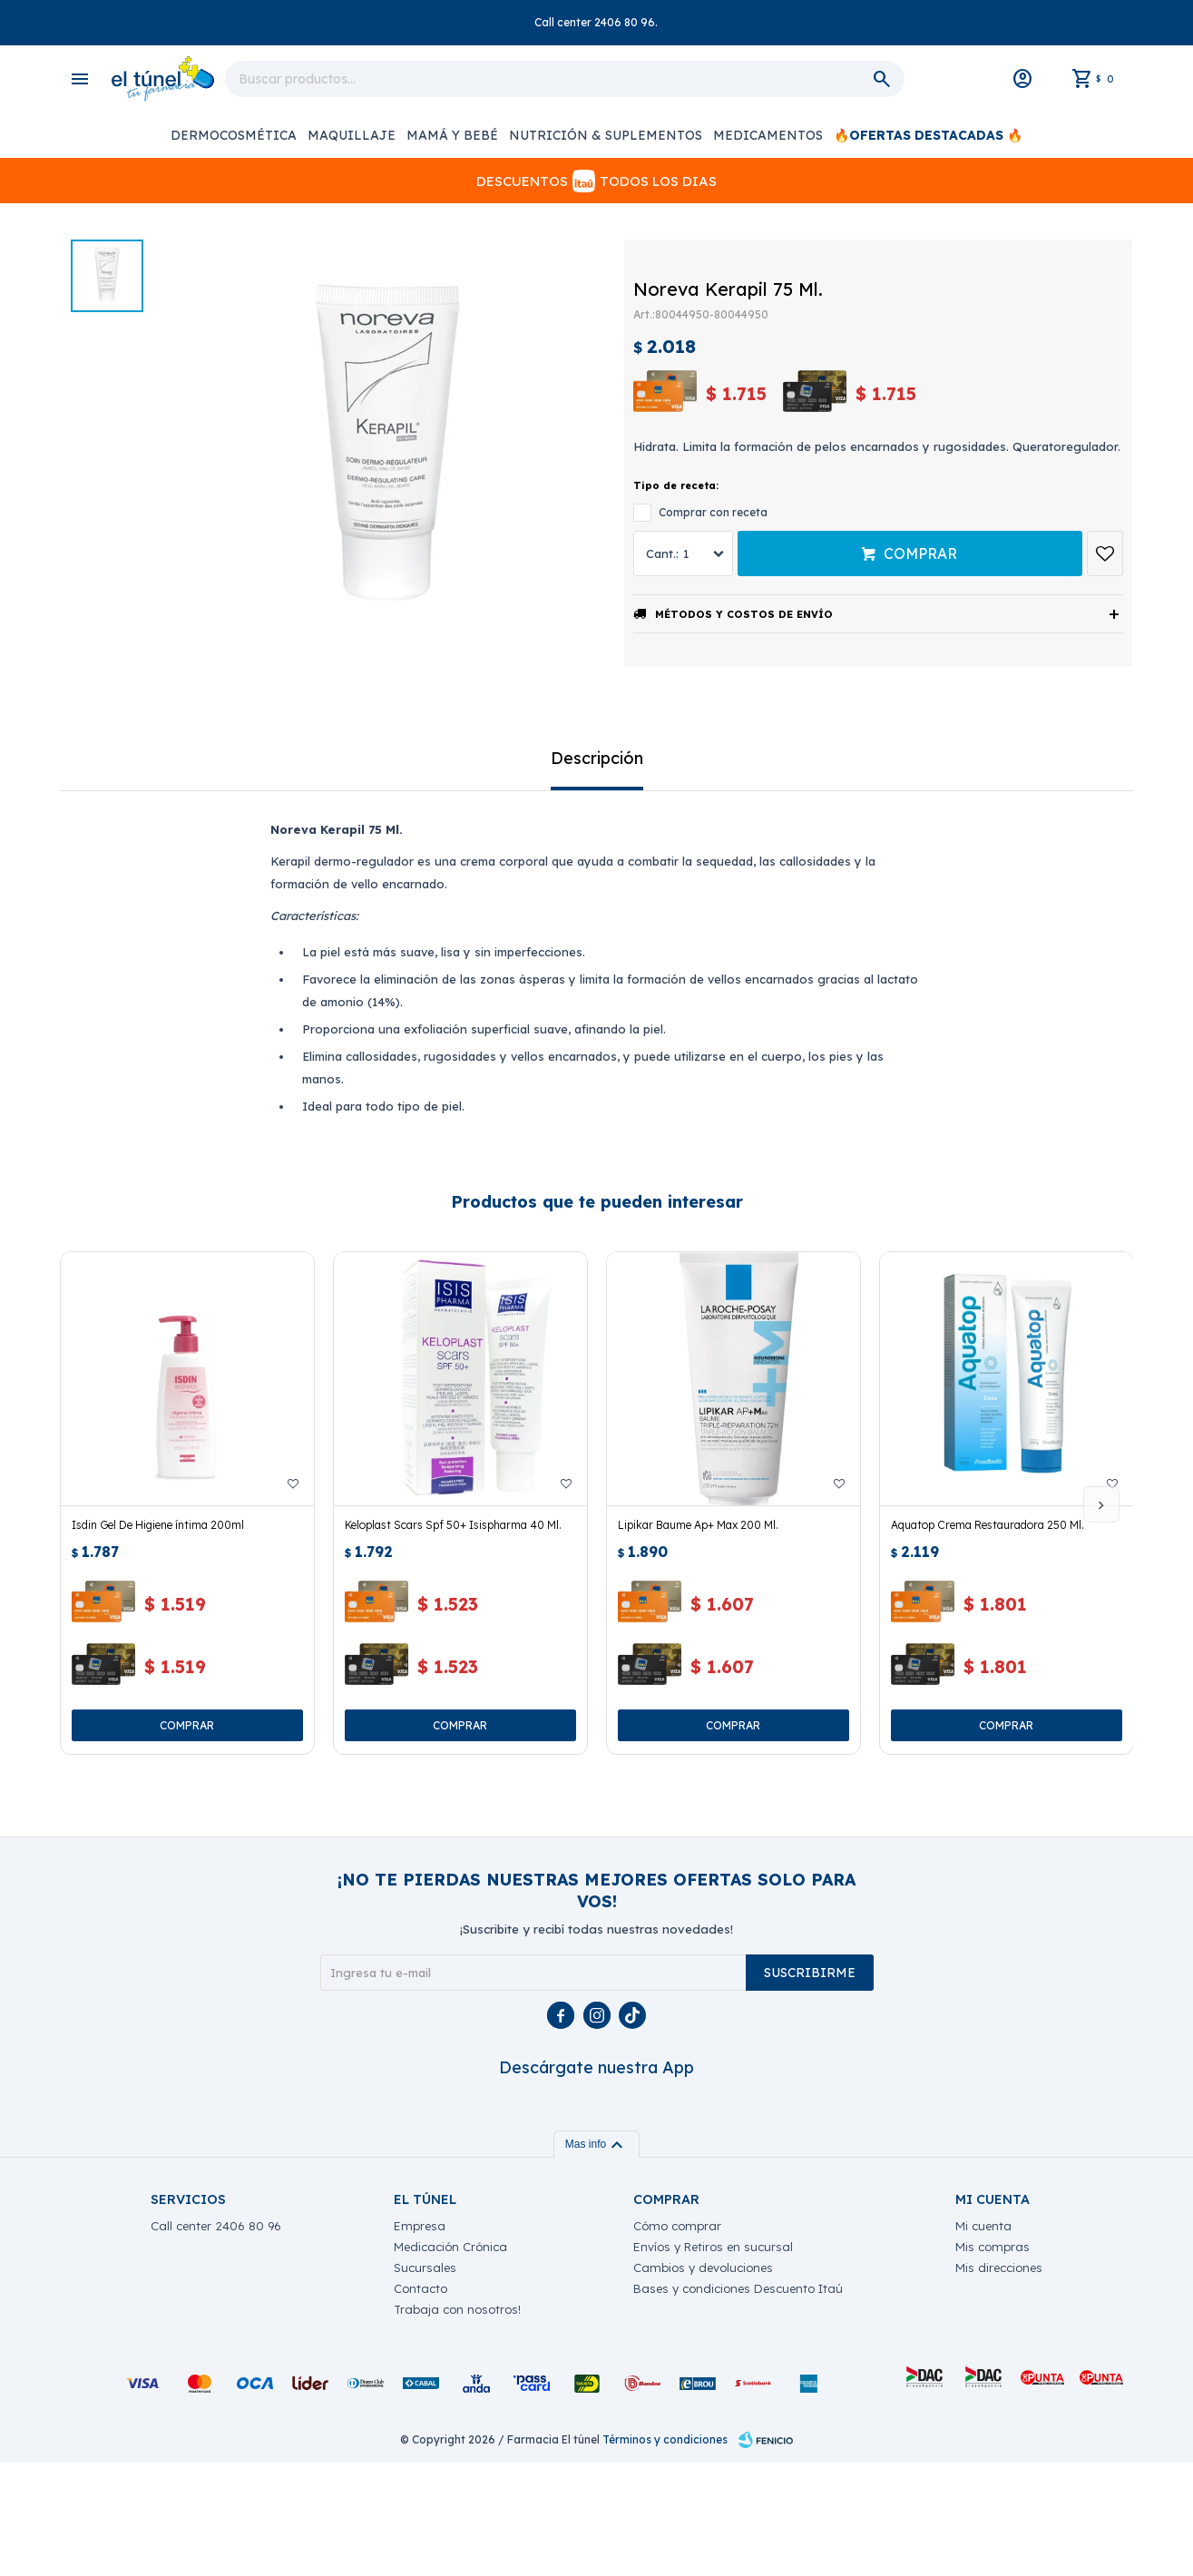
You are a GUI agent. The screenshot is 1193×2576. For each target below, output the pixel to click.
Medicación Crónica (450, 2360)
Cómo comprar (677, 2339)
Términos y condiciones (665, 2553)
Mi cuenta (983, 2339)
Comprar (920, 553)
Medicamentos (768, 135)
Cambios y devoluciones (703, 2381)
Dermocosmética (234, 135)
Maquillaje (352, 135)
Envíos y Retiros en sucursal (713, 2360)
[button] (1101, 1504)
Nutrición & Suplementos (605, 135)
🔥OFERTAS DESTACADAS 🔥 (928, 135)
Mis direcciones (998, 2381)
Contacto (420, 2402)
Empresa (419, 2339)
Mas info (596, 2257)
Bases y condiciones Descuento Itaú (738, 2402)
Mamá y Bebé (452, 135)
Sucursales (425, 2381)
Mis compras (992, 2360)
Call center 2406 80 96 (216, 2339)
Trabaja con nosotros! (457, 2422)
